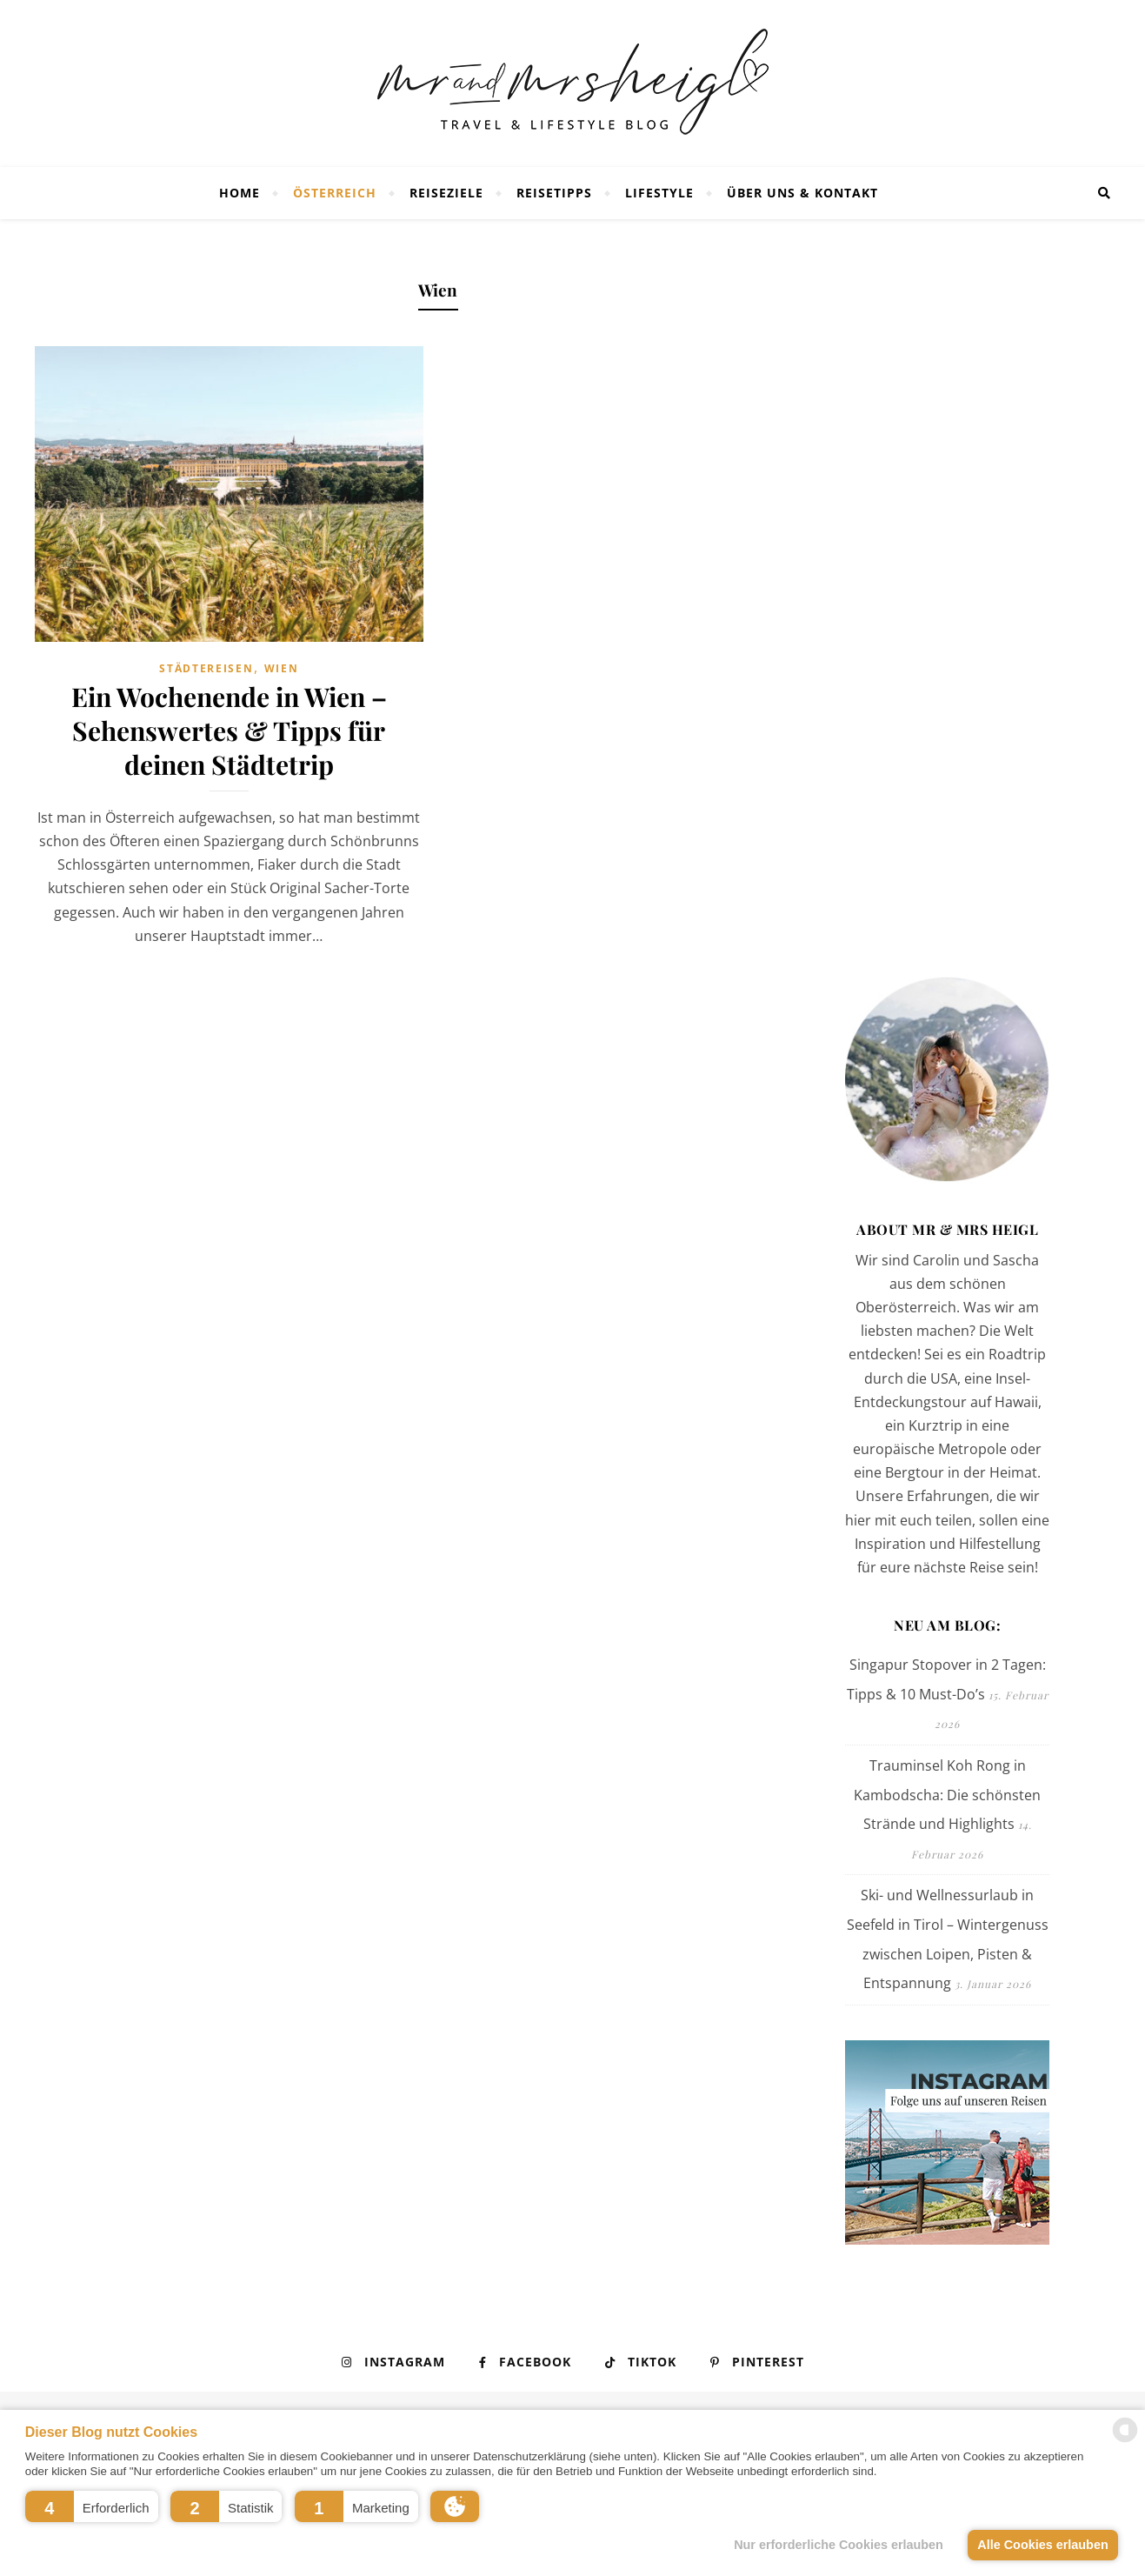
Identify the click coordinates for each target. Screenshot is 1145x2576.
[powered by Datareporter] (1125, 2441)
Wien (281, 668)
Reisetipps (554, 192)
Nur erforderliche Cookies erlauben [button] (838, 2545)
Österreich (334, 192)
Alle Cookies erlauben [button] (1042, 2545)
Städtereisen (206, 668)
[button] (91, 2506)
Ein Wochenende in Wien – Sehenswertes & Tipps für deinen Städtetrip (229, 730)
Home (239, 192)
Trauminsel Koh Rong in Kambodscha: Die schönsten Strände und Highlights (947, 1794)
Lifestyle (659, 192)
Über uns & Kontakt (802, 192)
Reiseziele (446, 192)
